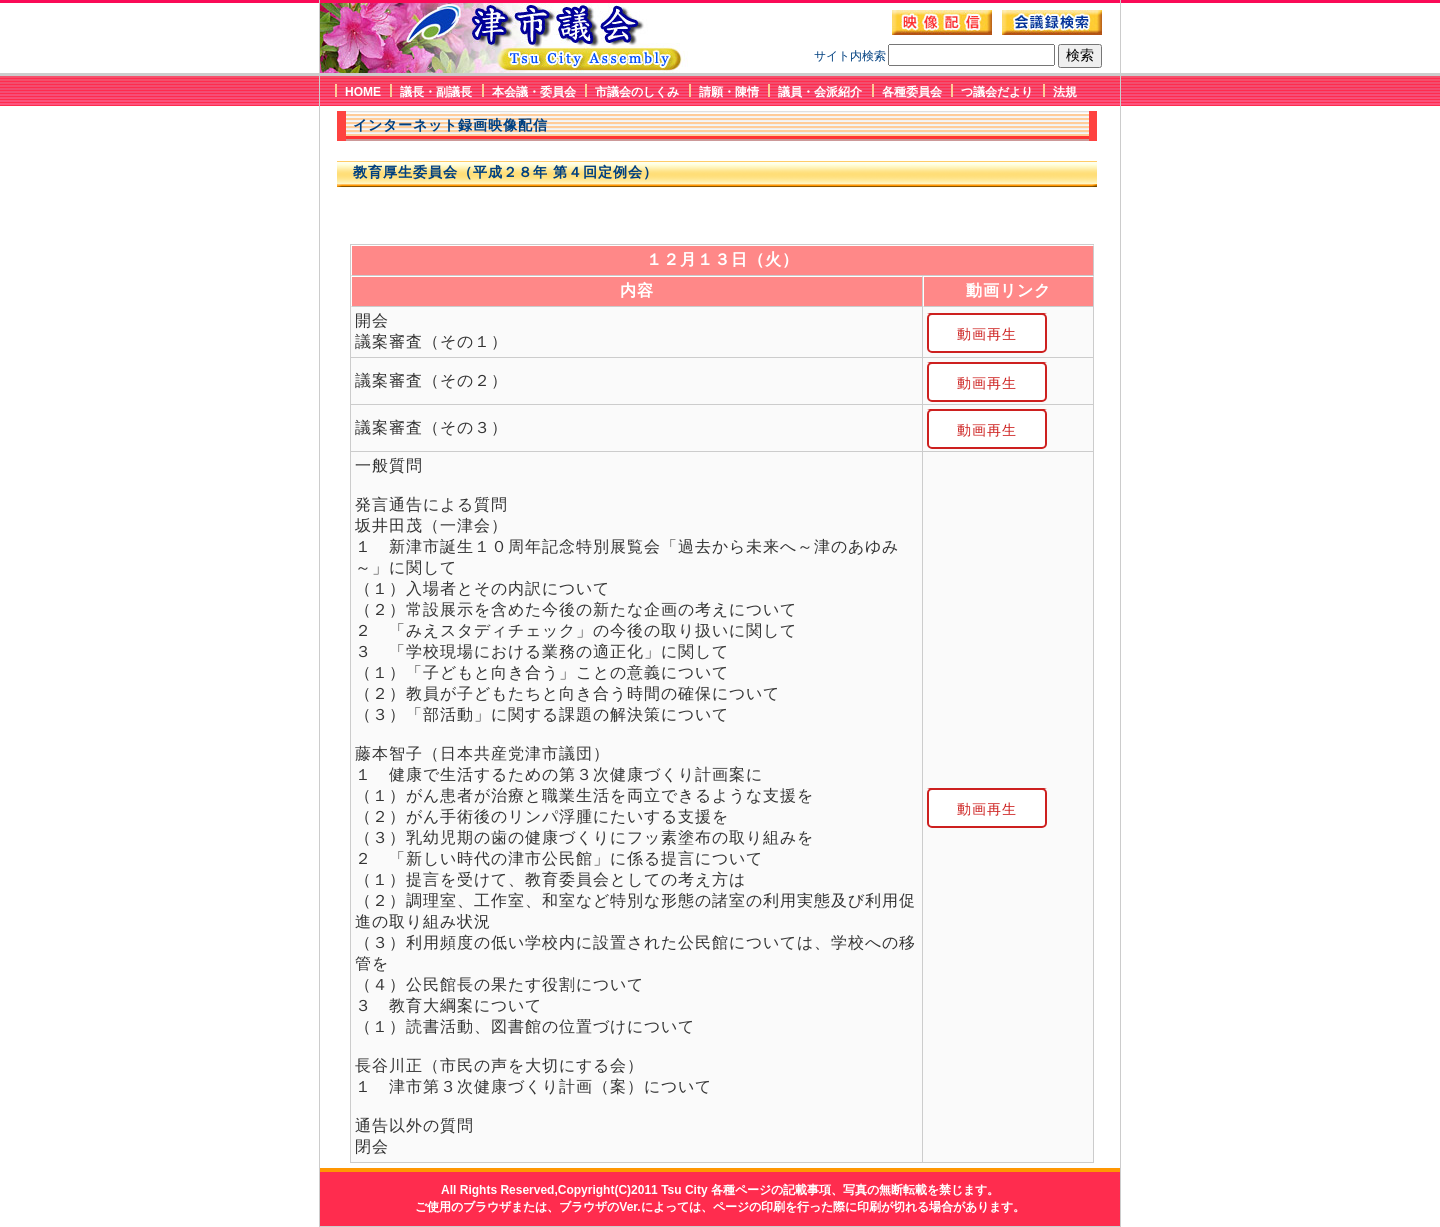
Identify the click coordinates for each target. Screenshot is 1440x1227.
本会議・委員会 (534, 92)
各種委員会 (912, 92)
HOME (363, 92)
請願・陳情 (729, 92)
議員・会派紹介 (820, 92)
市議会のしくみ (637, 92)
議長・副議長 (436, 92)
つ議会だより (997, 92)
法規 (1065, 92)
